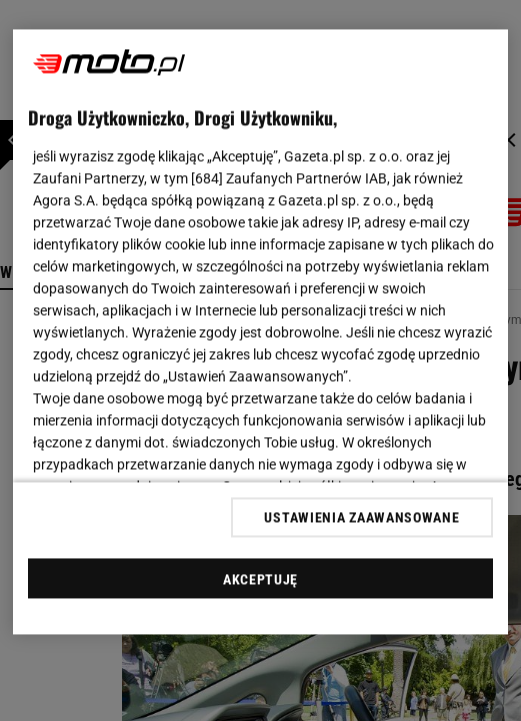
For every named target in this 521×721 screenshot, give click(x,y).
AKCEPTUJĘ (260, 579)
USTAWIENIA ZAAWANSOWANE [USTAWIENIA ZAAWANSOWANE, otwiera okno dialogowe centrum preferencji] (361, 517)
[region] (260, 332)
